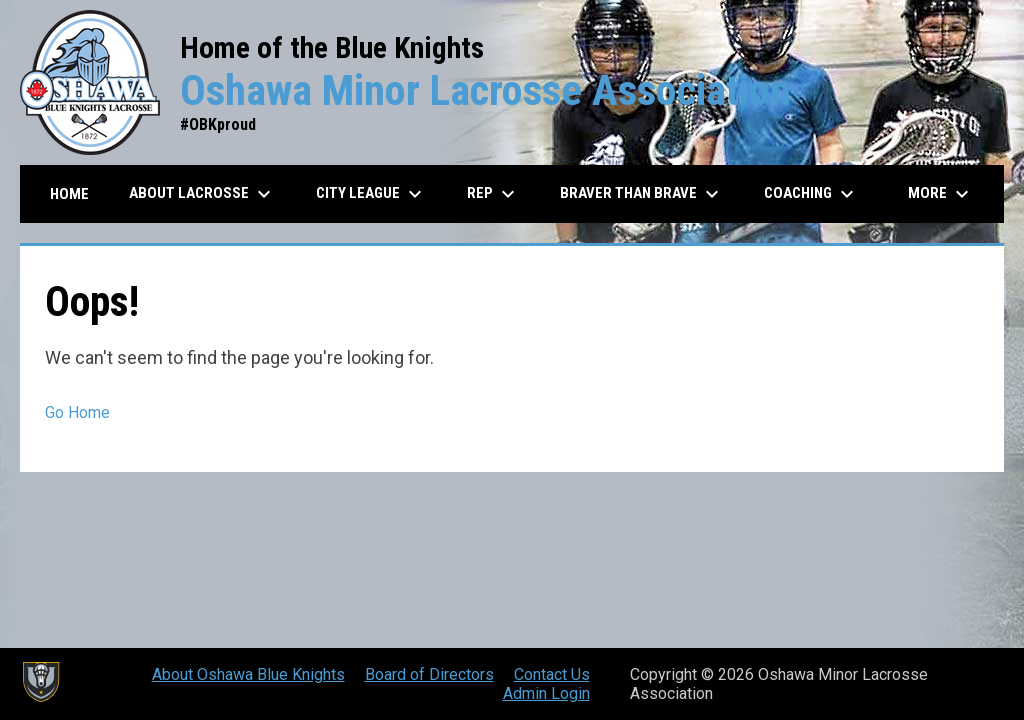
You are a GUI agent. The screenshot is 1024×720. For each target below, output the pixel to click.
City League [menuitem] (371, 194)
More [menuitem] (941, 194)
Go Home (77, 412)
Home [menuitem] (69, 194)
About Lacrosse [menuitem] (202, 194)
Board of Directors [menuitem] (429, 674)
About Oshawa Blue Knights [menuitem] (248, 674)
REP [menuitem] (493, 194)
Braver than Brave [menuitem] (642, 194)
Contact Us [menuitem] (552, 674)
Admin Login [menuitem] (546, 693)
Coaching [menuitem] (811, 194)
